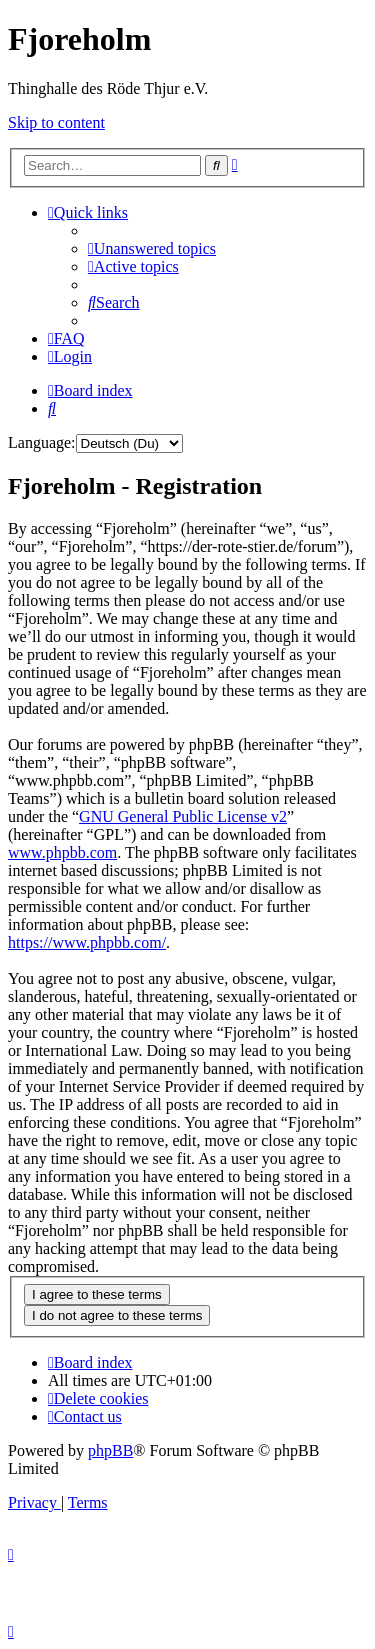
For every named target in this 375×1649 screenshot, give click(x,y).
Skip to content (56, 122)
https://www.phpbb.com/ (87, 942)
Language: (42, 442)
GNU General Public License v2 (183, 816)
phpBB (110, 1450)
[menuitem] (152, 248)
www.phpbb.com (62, 852)
